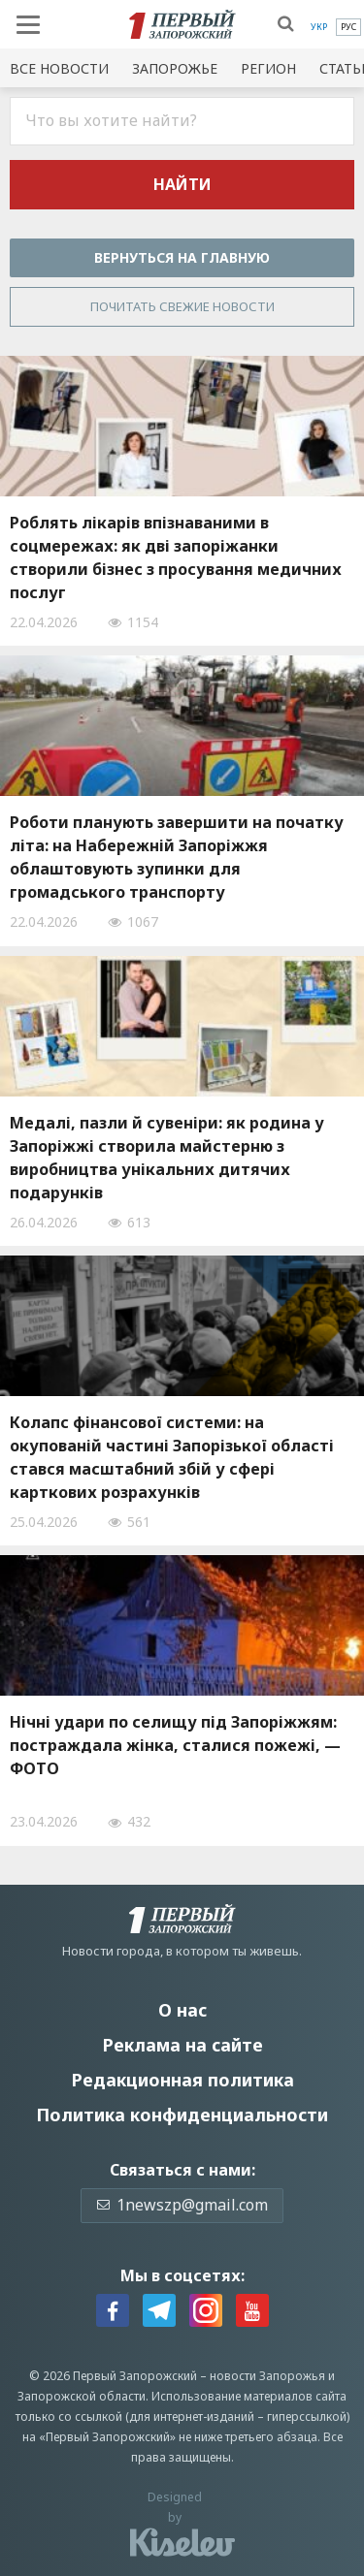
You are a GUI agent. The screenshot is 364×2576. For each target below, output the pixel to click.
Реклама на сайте (182, 2044)
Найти (182, 184)
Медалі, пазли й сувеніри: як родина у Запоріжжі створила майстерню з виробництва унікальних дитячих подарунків (167, 1157)
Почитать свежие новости (182, 306)
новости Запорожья (267, 2376)
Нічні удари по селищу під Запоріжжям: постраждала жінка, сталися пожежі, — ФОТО (175, 1745)
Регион (268, 68)
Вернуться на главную (182, 257)
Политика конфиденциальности (182, 2114)
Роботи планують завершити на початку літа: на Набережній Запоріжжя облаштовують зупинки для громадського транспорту (177, 857)
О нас (182, 2009)
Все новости (59, 68)
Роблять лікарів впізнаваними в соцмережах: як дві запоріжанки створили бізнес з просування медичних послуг (176, 557)
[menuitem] (319, 27)
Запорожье (174, 68)
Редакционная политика (182, 2079)
